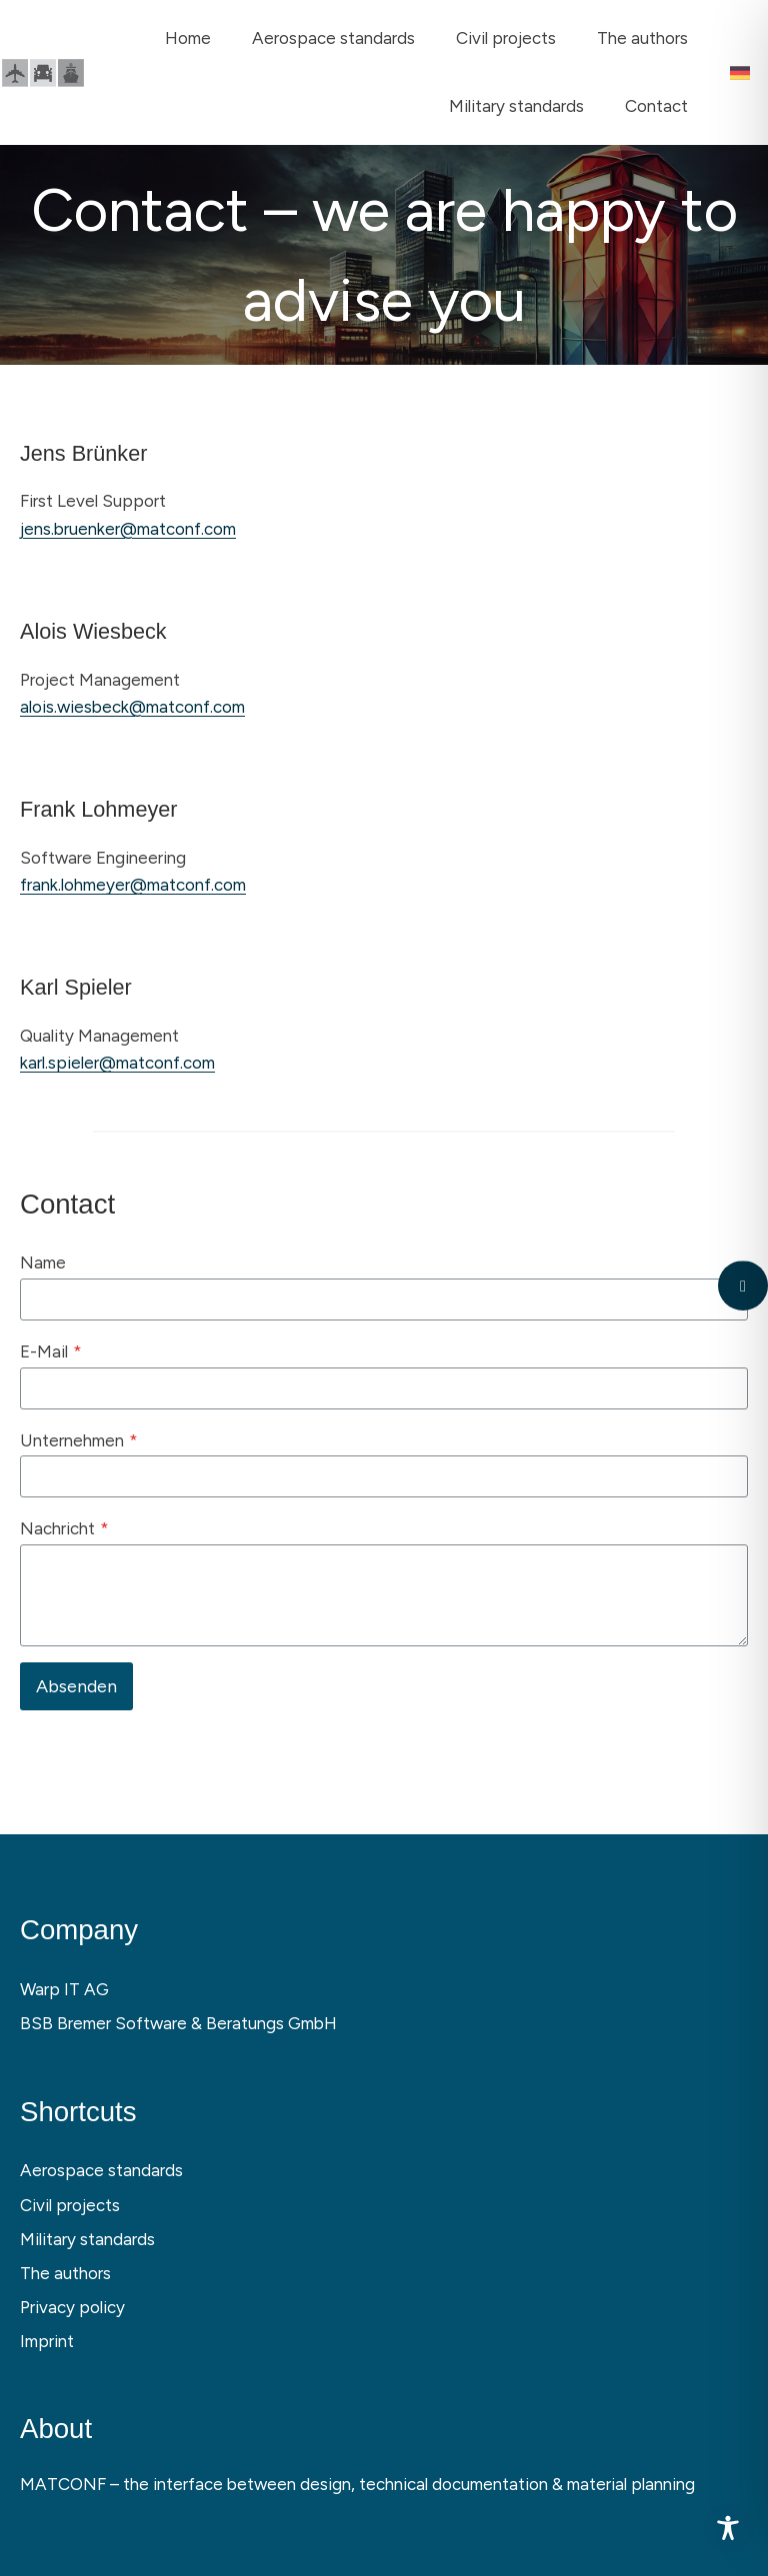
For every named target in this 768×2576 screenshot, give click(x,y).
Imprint (47, 2341)
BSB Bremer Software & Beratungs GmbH (178, 2023)
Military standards (87, 2239)
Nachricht (64, 1528)
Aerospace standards (101, 2170)
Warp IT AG (64, 1989)
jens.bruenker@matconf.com (128, 529)
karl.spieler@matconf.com (117, 1063)
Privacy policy (72, 2307)
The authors (65, 2273)
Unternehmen (79, 1440)
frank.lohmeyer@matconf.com (133, 885)
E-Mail (51, 1351)
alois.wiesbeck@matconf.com (132, 707)
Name (43, 1263)
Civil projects (70, 2205)
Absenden (76, 1686)
